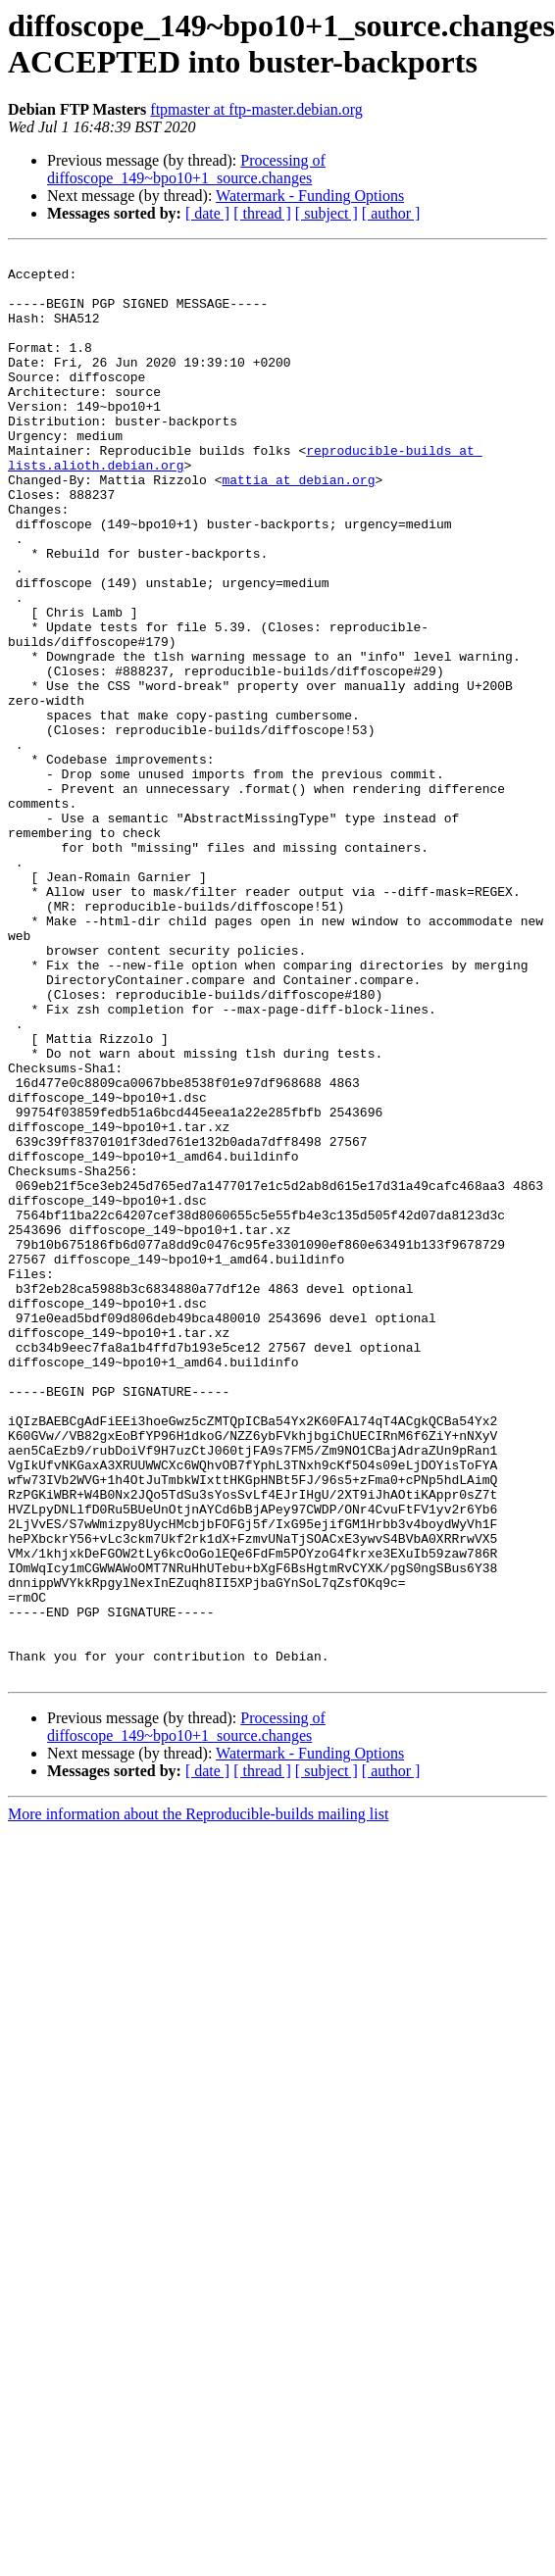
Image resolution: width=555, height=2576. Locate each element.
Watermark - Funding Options (310, 195)
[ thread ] (262, 213)
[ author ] (391, 213)
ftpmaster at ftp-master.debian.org (256, 109)
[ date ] (207, 213)
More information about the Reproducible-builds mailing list (198, 2099)
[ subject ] (326, 213)
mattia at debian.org (298, 526)
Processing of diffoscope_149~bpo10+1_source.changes (186, 169)
